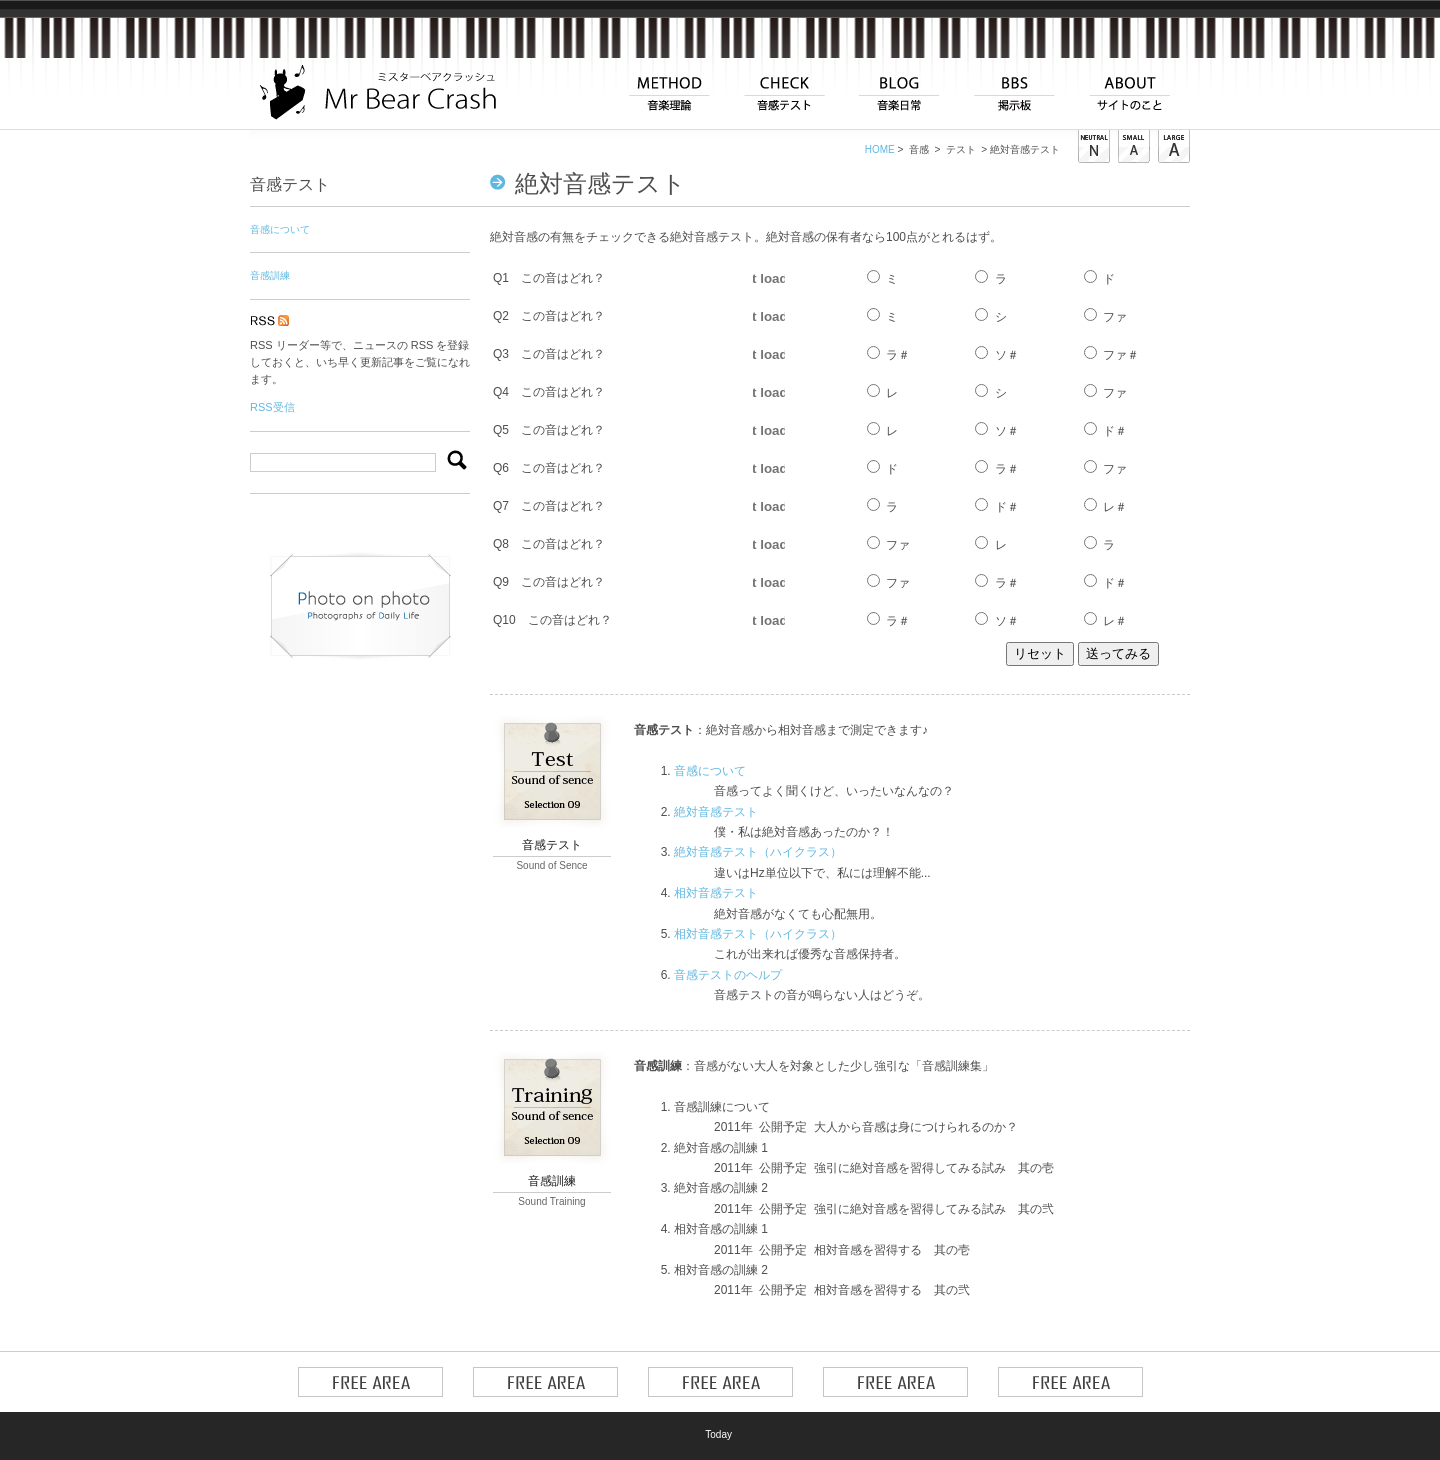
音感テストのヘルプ (728, 975)
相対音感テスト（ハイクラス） (758, 934)
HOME (880, 149)
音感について (710, 771)
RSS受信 (272, 407)
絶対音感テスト (716, 812)
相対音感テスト (716, 893)
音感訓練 (270, 275)
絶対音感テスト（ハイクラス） (758, 852)
